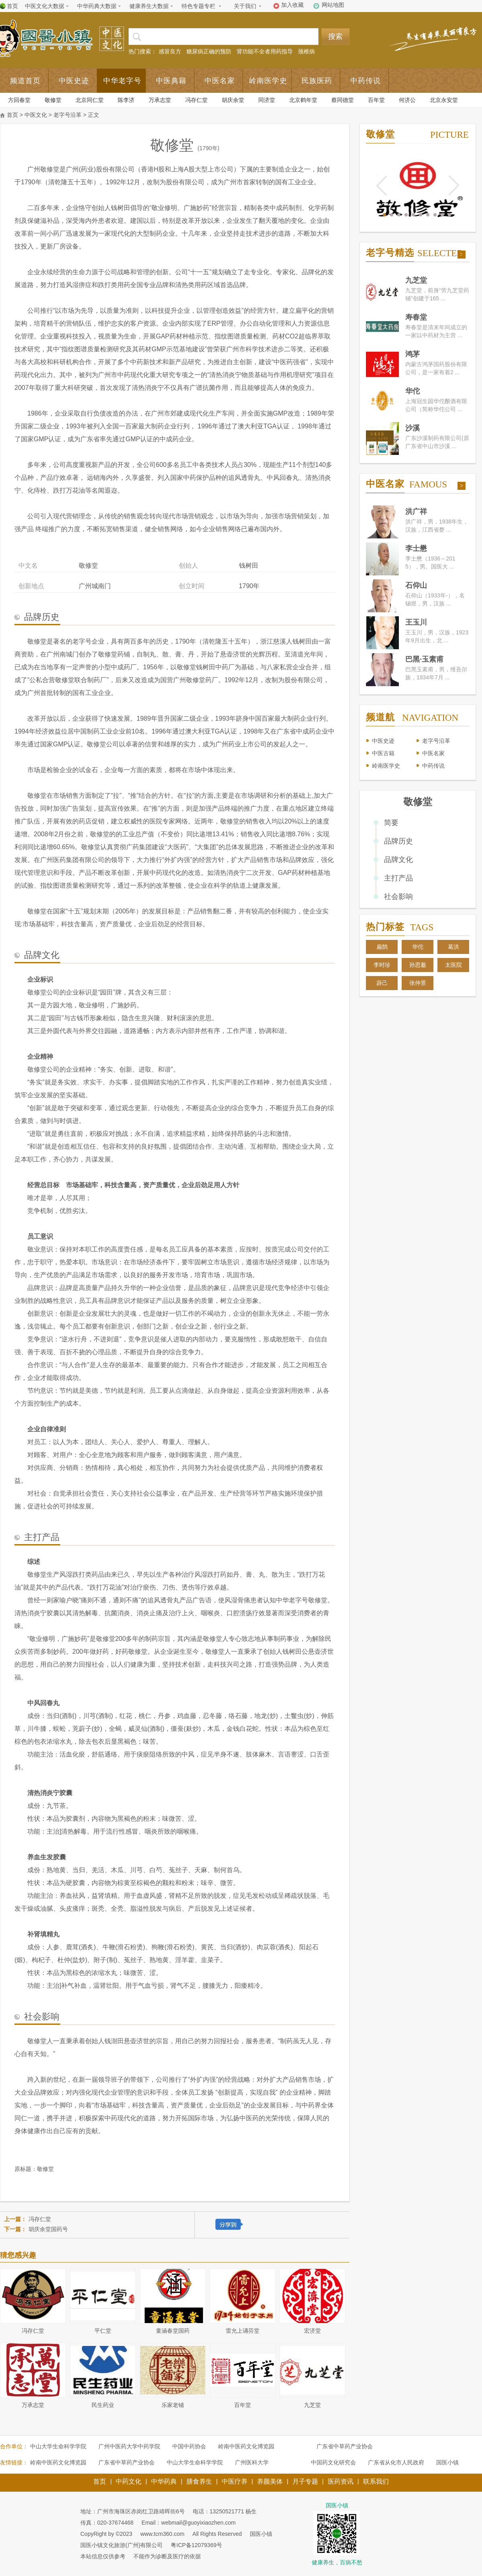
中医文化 (36, 115)
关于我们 (245, 6)
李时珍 (382, 965)
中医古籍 (383, 753)
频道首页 (25, 81)
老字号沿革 (67, 115)
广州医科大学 (252, 2462)
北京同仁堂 (90, 100)
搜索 (335, 37)
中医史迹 (74, 81)
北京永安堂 (444, 100)
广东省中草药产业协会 (345, 2446)
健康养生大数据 (149, 6)
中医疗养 (234, 2481)
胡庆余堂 (233, 100)
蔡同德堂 (342, 100)
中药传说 (365, 81)
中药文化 (128, 2481)
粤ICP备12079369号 (196, 2545)
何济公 (407, 100)
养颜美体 (270, 2481)
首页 (12, 6)
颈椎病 (306, 51)
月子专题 (305, 2481)
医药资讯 (340, 2481)
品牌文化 (398, 860)
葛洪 (453, 947)
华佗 (417, 947)
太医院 (453, 965)
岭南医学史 (268, 81)
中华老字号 (122, 81)
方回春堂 (19, 100)
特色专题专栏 (198, 6)
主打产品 (398, 878)
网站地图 (333, 5)
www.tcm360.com (162, 2534)
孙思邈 (417, 965)
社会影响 (398, 897)
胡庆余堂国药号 (48, 2229)
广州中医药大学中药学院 (129, 2446)
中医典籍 (171, 81)
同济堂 (266, 100)
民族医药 (317, 81)
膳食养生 (199, 2481)
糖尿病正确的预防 (208, 51)
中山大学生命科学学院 (58, 2446)
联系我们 (376, 2481)
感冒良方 (170, 51)
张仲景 (417, 983)
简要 (391, 823)
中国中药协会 (189, 2446)
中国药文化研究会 (333, 2462)
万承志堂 (160, 100)
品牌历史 (398, 841)
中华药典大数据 (96, 6)
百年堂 (376, 100)
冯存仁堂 (196, 100)
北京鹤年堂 (303, 100)
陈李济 (126, 100)
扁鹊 (382, 947)
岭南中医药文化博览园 (246, 2446)
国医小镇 (447, 2462)
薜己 (382, 983)
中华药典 (164, 2481)
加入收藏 (292, 5)
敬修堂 (53, 100)
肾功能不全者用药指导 (265, 51)
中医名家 (219, 81)
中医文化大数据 (44, 6)
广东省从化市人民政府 (396, 2462)
